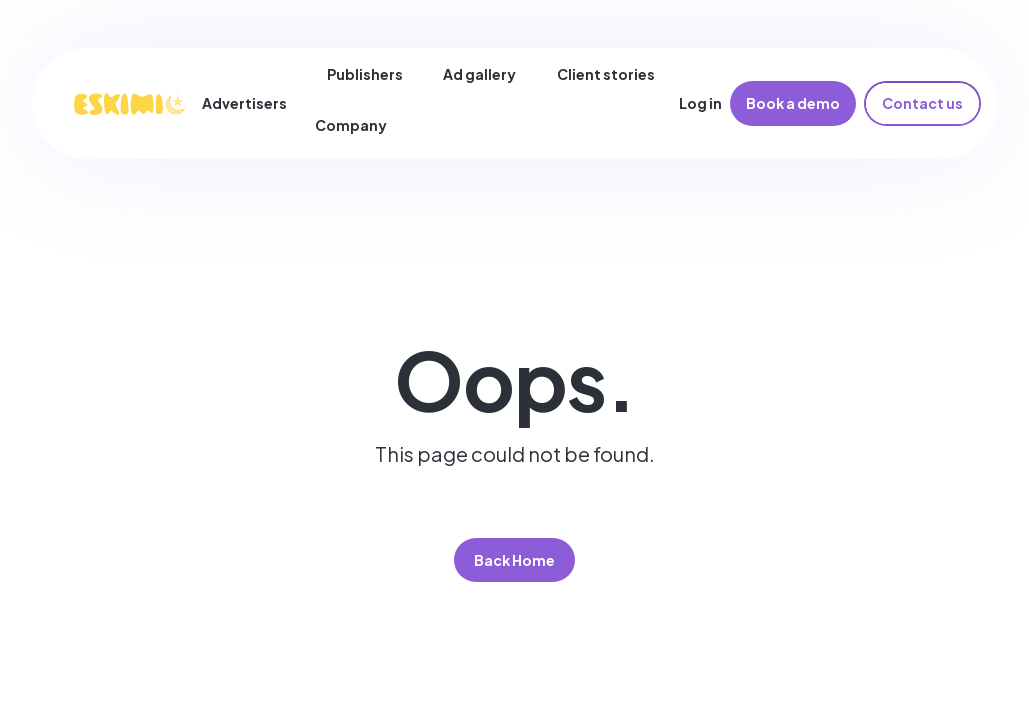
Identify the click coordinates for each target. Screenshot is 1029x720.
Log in (700, 103)
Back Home (514, 560)
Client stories (606, 74)
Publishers (365, 74)
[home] (129, 104)
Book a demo (793, 103)
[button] (252, 104)
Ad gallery (479, 74)
